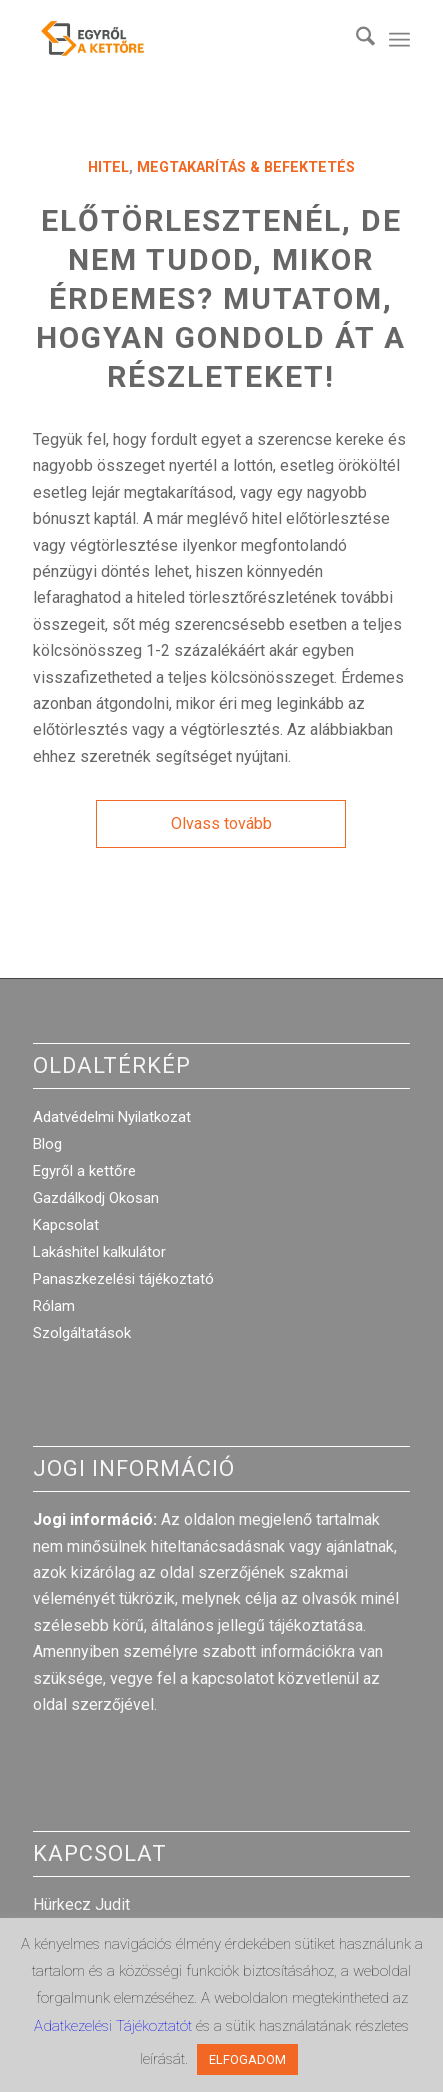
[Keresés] (355, 40)
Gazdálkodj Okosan (96, 1198)
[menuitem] (355, 40)
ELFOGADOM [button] (247, 2059)
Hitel (108, 167)
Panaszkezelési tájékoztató (123, 1279)
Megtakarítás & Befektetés (246, 167)
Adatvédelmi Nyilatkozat (112, 1117)
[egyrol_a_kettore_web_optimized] (183, 40)
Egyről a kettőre (84, 1171)
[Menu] (399, 40)
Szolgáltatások (82, 1333)
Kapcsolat (66, 1225)
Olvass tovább (221, 823)
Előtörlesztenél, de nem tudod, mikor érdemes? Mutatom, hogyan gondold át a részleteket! (221, 298)
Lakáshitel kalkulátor (99, 1252)
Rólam (54, 1306)
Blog (47, 1144)
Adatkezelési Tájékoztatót (115, 2026)
